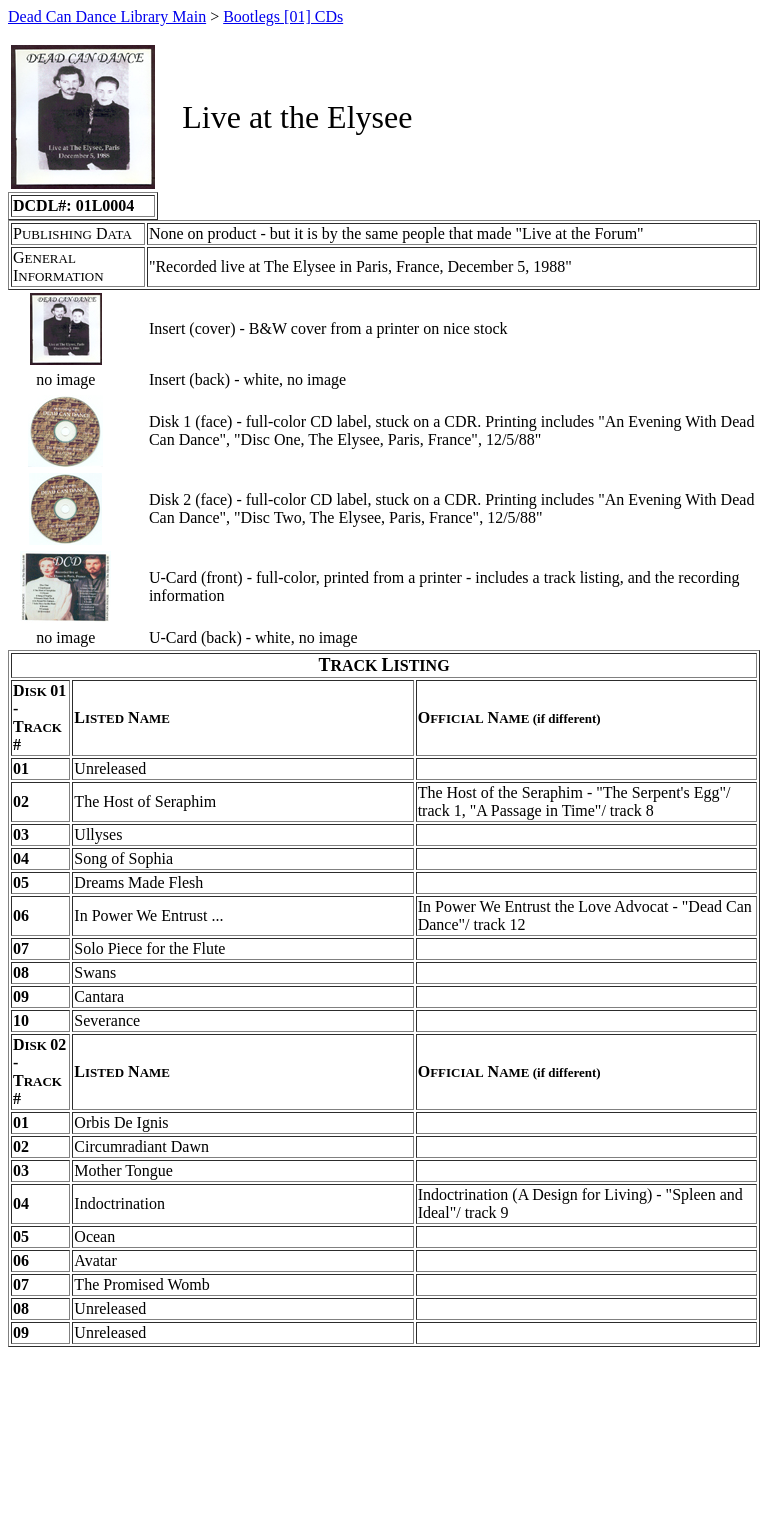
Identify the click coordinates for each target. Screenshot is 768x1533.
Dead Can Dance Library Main (107, 16)
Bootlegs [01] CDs (283, 16)
